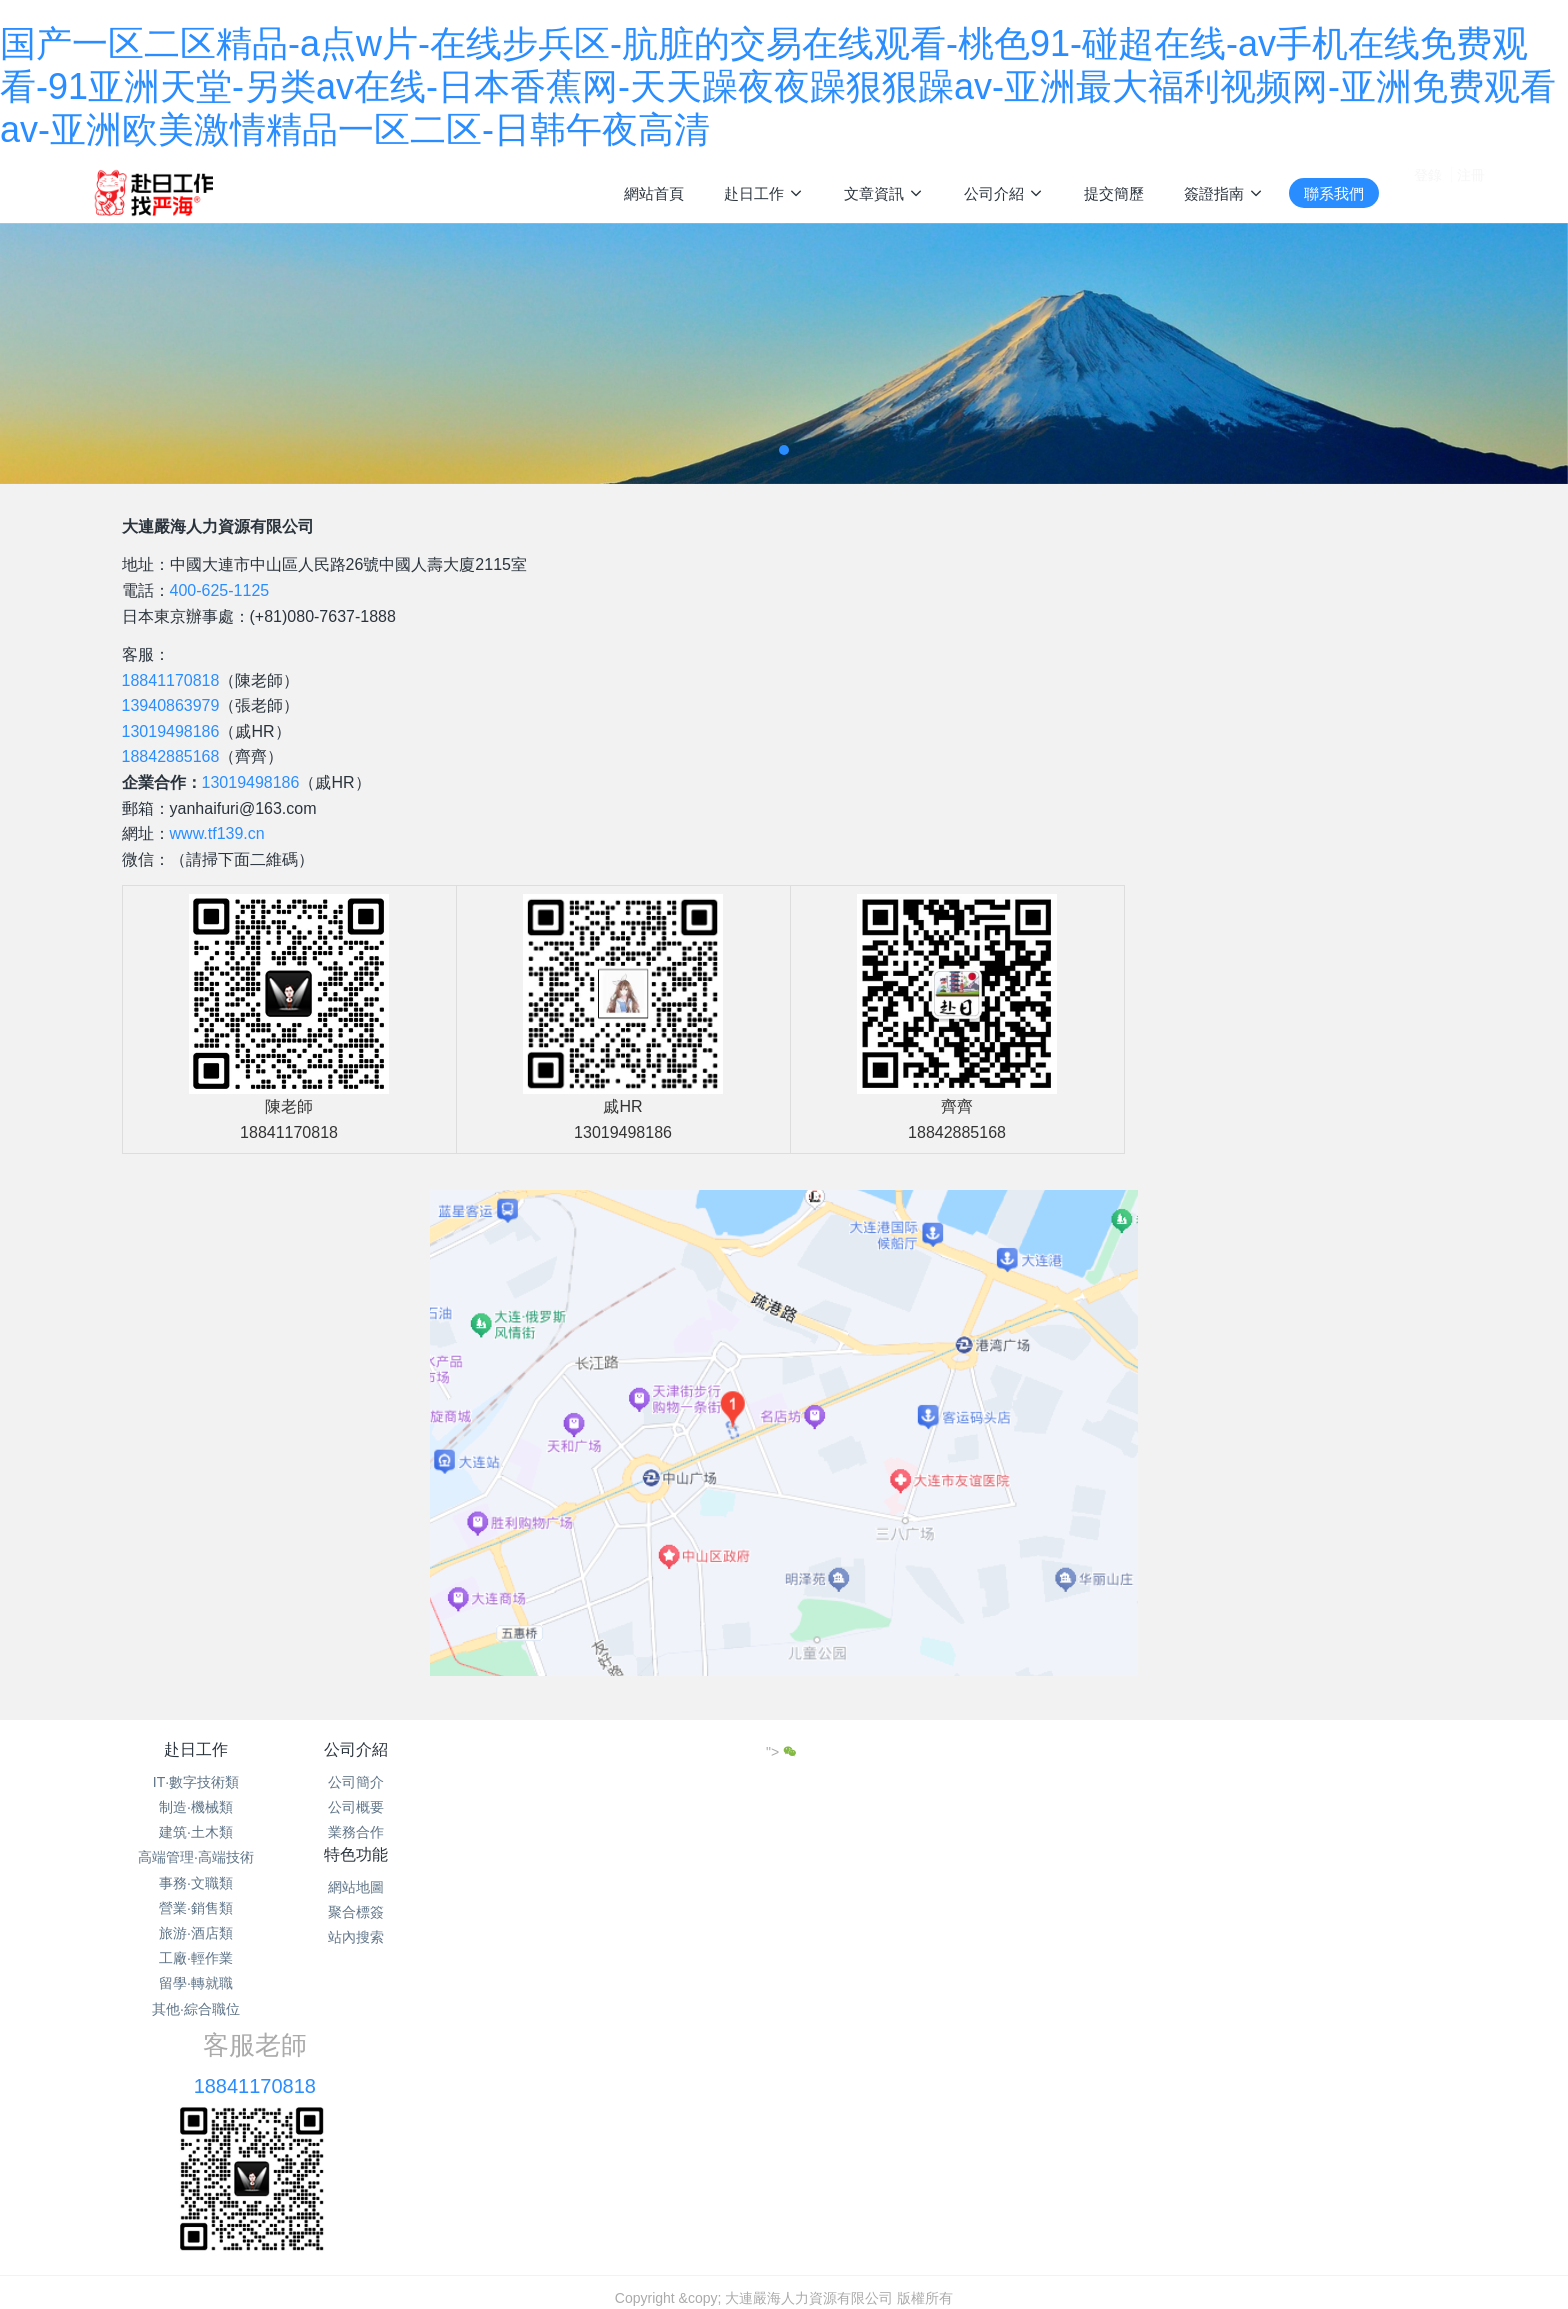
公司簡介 (431, 1782)
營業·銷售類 (196, 1908)
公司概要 (431, 1807)
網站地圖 (666, 1782)
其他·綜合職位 (196, 2009)
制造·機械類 (196, 1807)
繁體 (784, 2203)
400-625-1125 (220, 590)
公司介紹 (431, 1749)
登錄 (1428, 192)
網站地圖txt (739, 2140)
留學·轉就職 (196, 1983)
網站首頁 (654, 193)
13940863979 (171, 705)
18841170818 (171, 680)
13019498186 (171, 731)
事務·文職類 (196, 1883)
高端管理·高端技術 (196, 1857)
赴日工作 (196, 1749)
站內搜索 (666, 1832)
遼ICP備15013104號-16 (784, 2165)
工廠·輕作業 (196, 1958)
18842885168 (171, 756)
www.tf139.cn (217, 833)
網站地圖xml (825, 2140)
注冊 (1471, 192)
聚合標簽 (666, 1807)
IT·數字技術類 (196, 1782)
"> (1310, 1752)
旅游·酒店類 (196, 1933)
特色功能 (666, 1749)
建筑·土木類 (196, 1832)
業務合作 (431, 1832)
